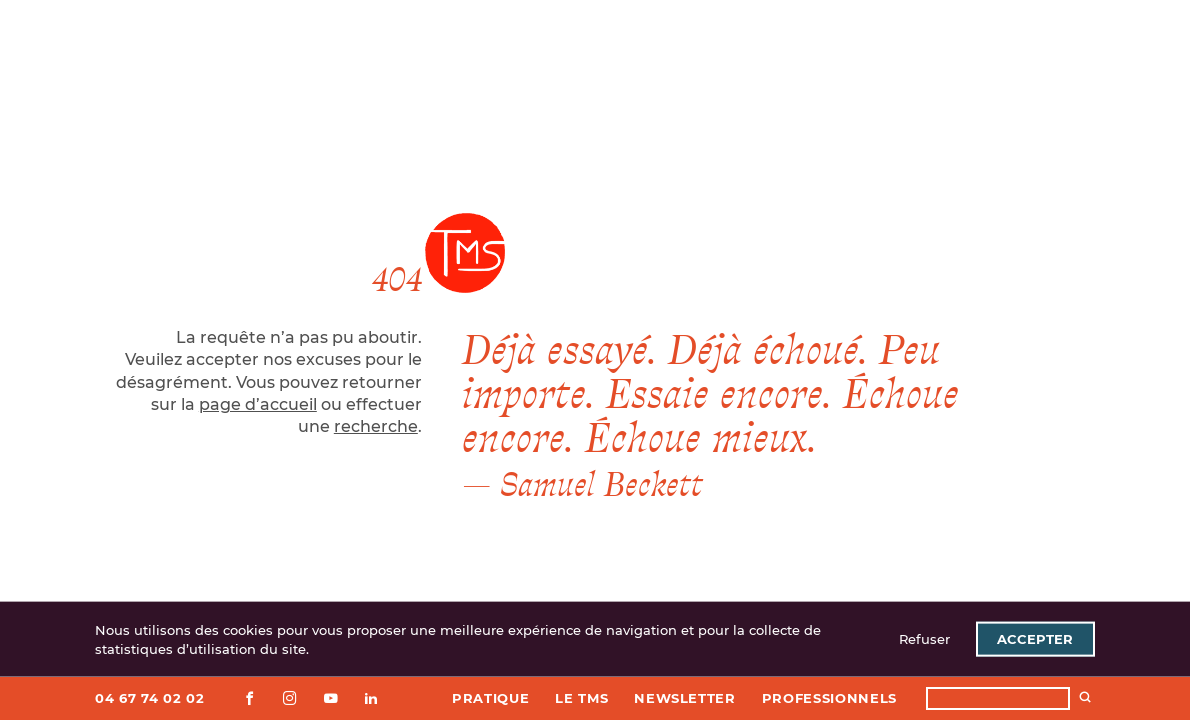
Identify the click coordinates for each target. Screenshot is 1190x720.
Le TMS (581, 698)
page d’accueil (258, 404)
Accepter (1035, 639)
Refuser (924, 639)
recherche (376, 426)
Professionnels (829, 698)
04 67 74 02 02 (149, 698)
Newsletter (685, 698)
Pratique (490, 698)
